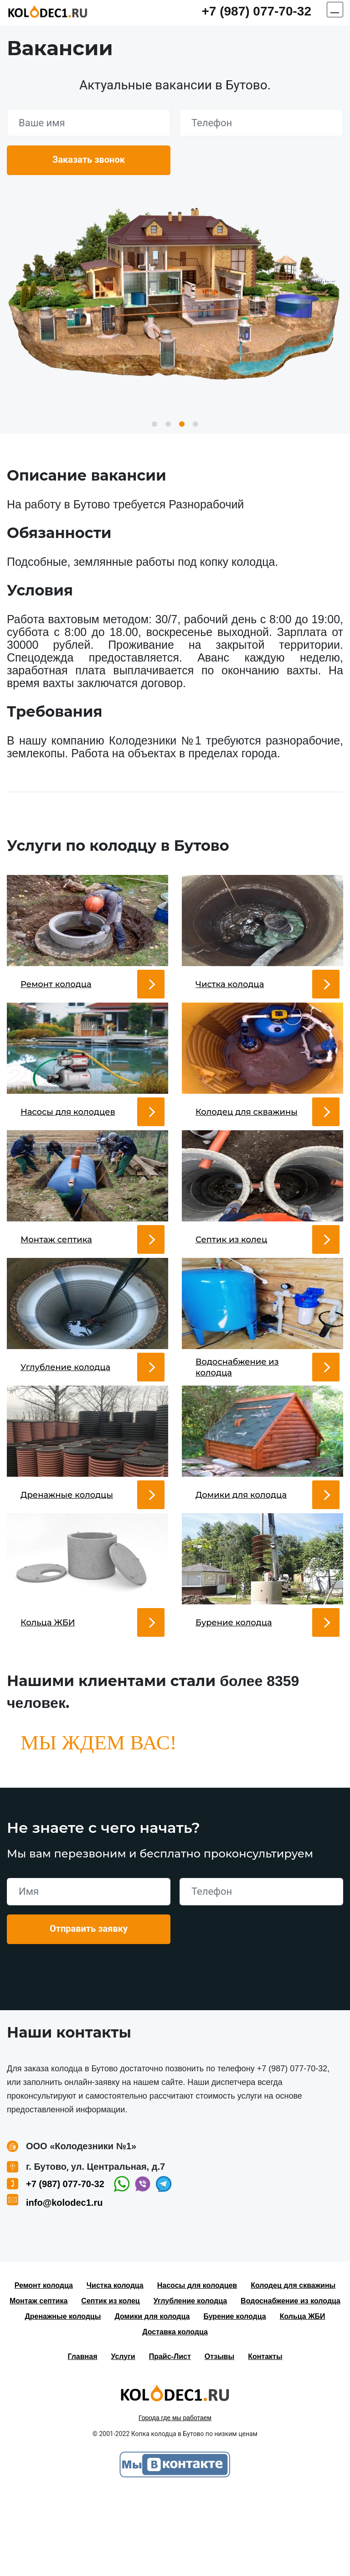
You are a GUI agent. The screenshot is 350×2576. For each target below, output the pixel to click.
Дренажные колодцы (63, 2398)
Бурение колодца (234, 2398)
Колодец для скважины (293, 2367)
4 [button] (195, 424)
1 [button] (154, 424)
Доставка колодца (175, 2414)
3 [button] (182, 424)
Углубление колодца (190, 2383)
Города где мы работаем (175, 2500)
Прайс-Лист (170, 2438)
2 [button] (168, 424)
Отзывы (219, 2438)
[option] (175, 290)
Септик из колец (110, 2383)
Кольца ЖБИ (302, 2398)
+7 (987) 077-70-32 (256, 11)
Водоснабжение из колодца (290, 2383)
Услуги (123, 2438)
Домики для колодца (152, 2398)
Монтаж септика (38, 2383)
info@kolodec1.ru (64, 2285)
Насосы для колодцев (197, 2367)
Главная (82, 2438)
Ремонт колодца (44, 2367)
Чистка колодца (115, 2367)
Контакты (265, 2438)
